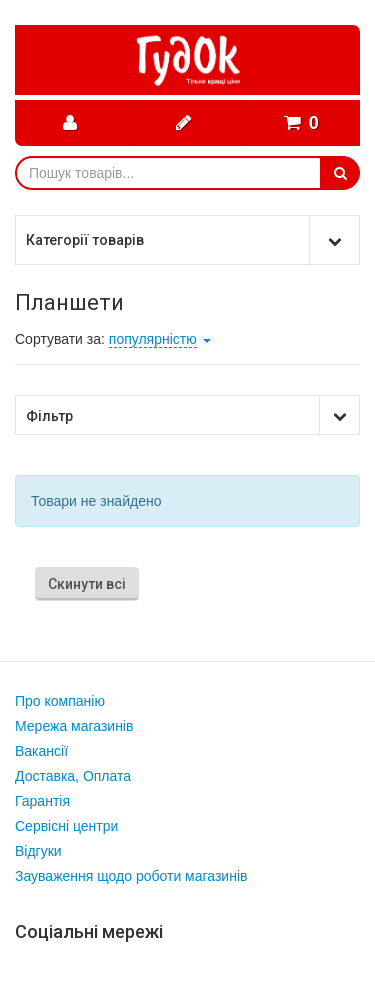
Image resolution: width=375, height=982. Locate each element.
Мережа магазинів (74, 726)
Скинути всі (87, 584)
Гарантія (42, 801)
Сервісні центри (66, 826)
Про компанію (60, 701)
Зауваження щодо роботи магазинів (131, 876)
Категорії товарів (85, 240)
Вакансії (41, 751)
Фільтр (49, 416)
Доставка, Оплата (73, 776)
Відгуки (38, 851)
